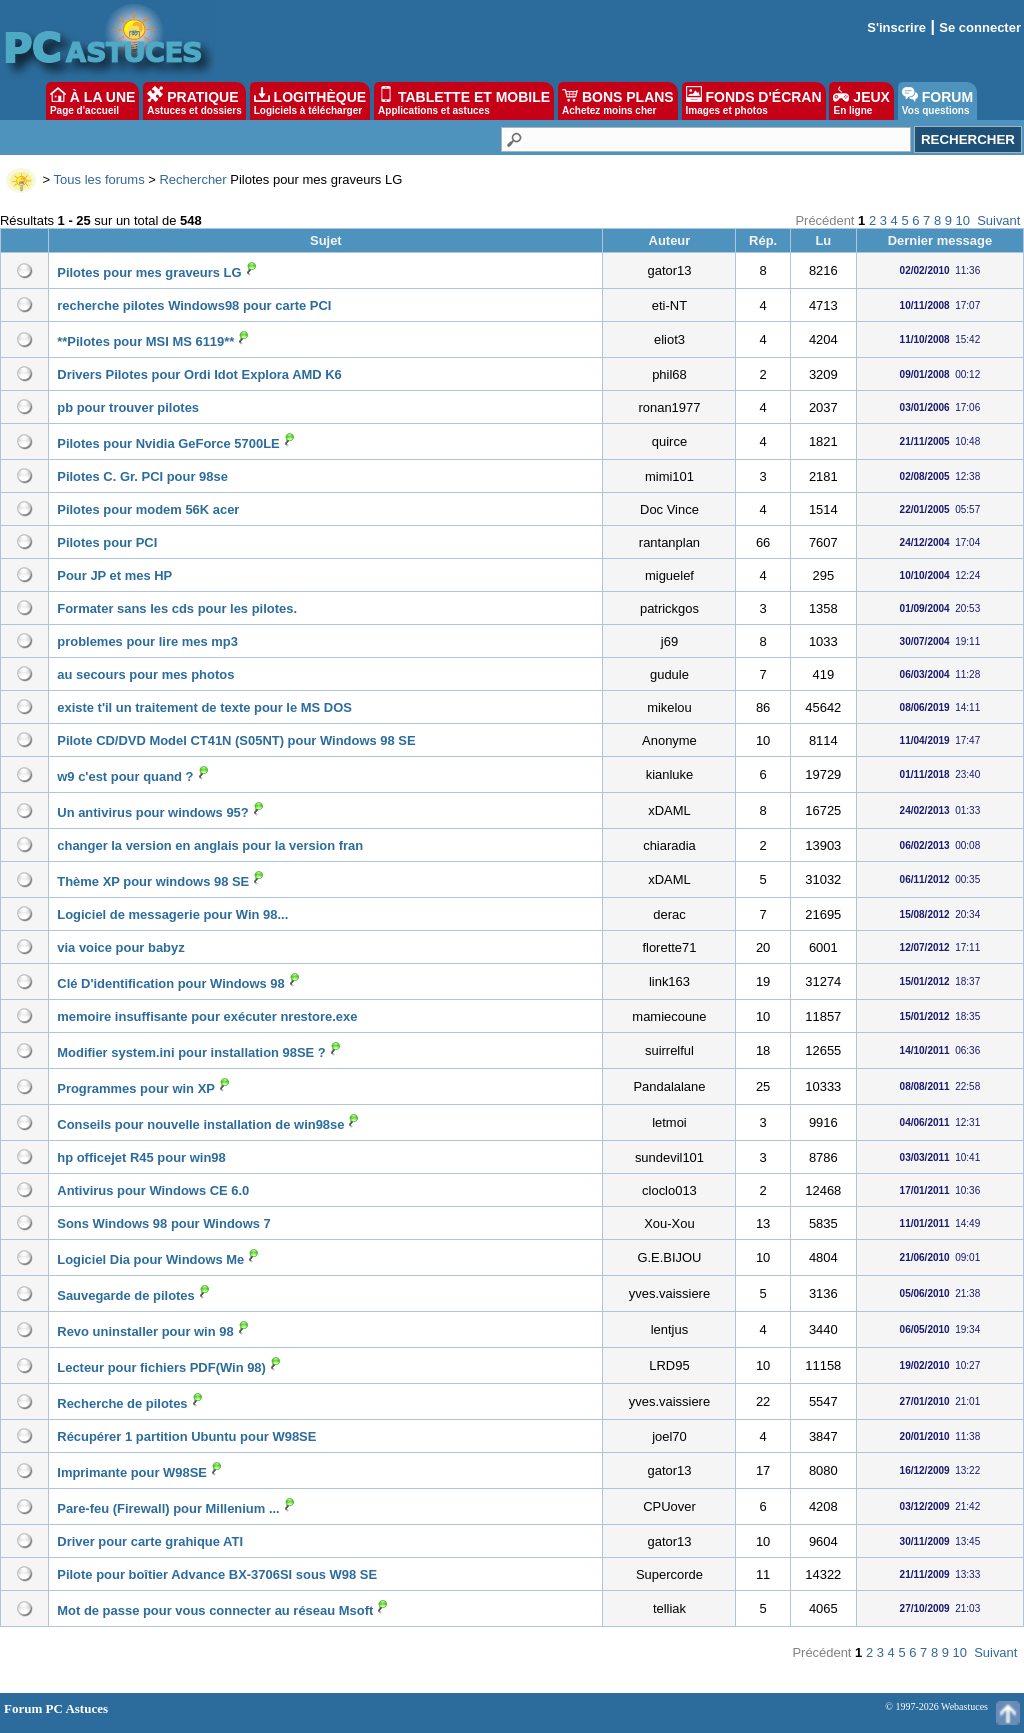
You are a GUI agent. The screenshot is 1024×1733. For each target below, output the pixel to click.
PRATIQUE (194, 101)
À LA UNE (92, 101)
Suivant (998, 220)
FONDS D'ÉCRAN (754, 101)
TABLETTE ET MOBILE (464, 101)
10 (963, 220)
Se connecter (980, 27)
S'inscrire (896, 27)
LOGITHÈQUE (310, 101)
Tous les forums (99, 179)
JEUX (861, 101)
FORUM (937, 101)
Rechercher (192, 179)
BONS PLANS (618, 101)
